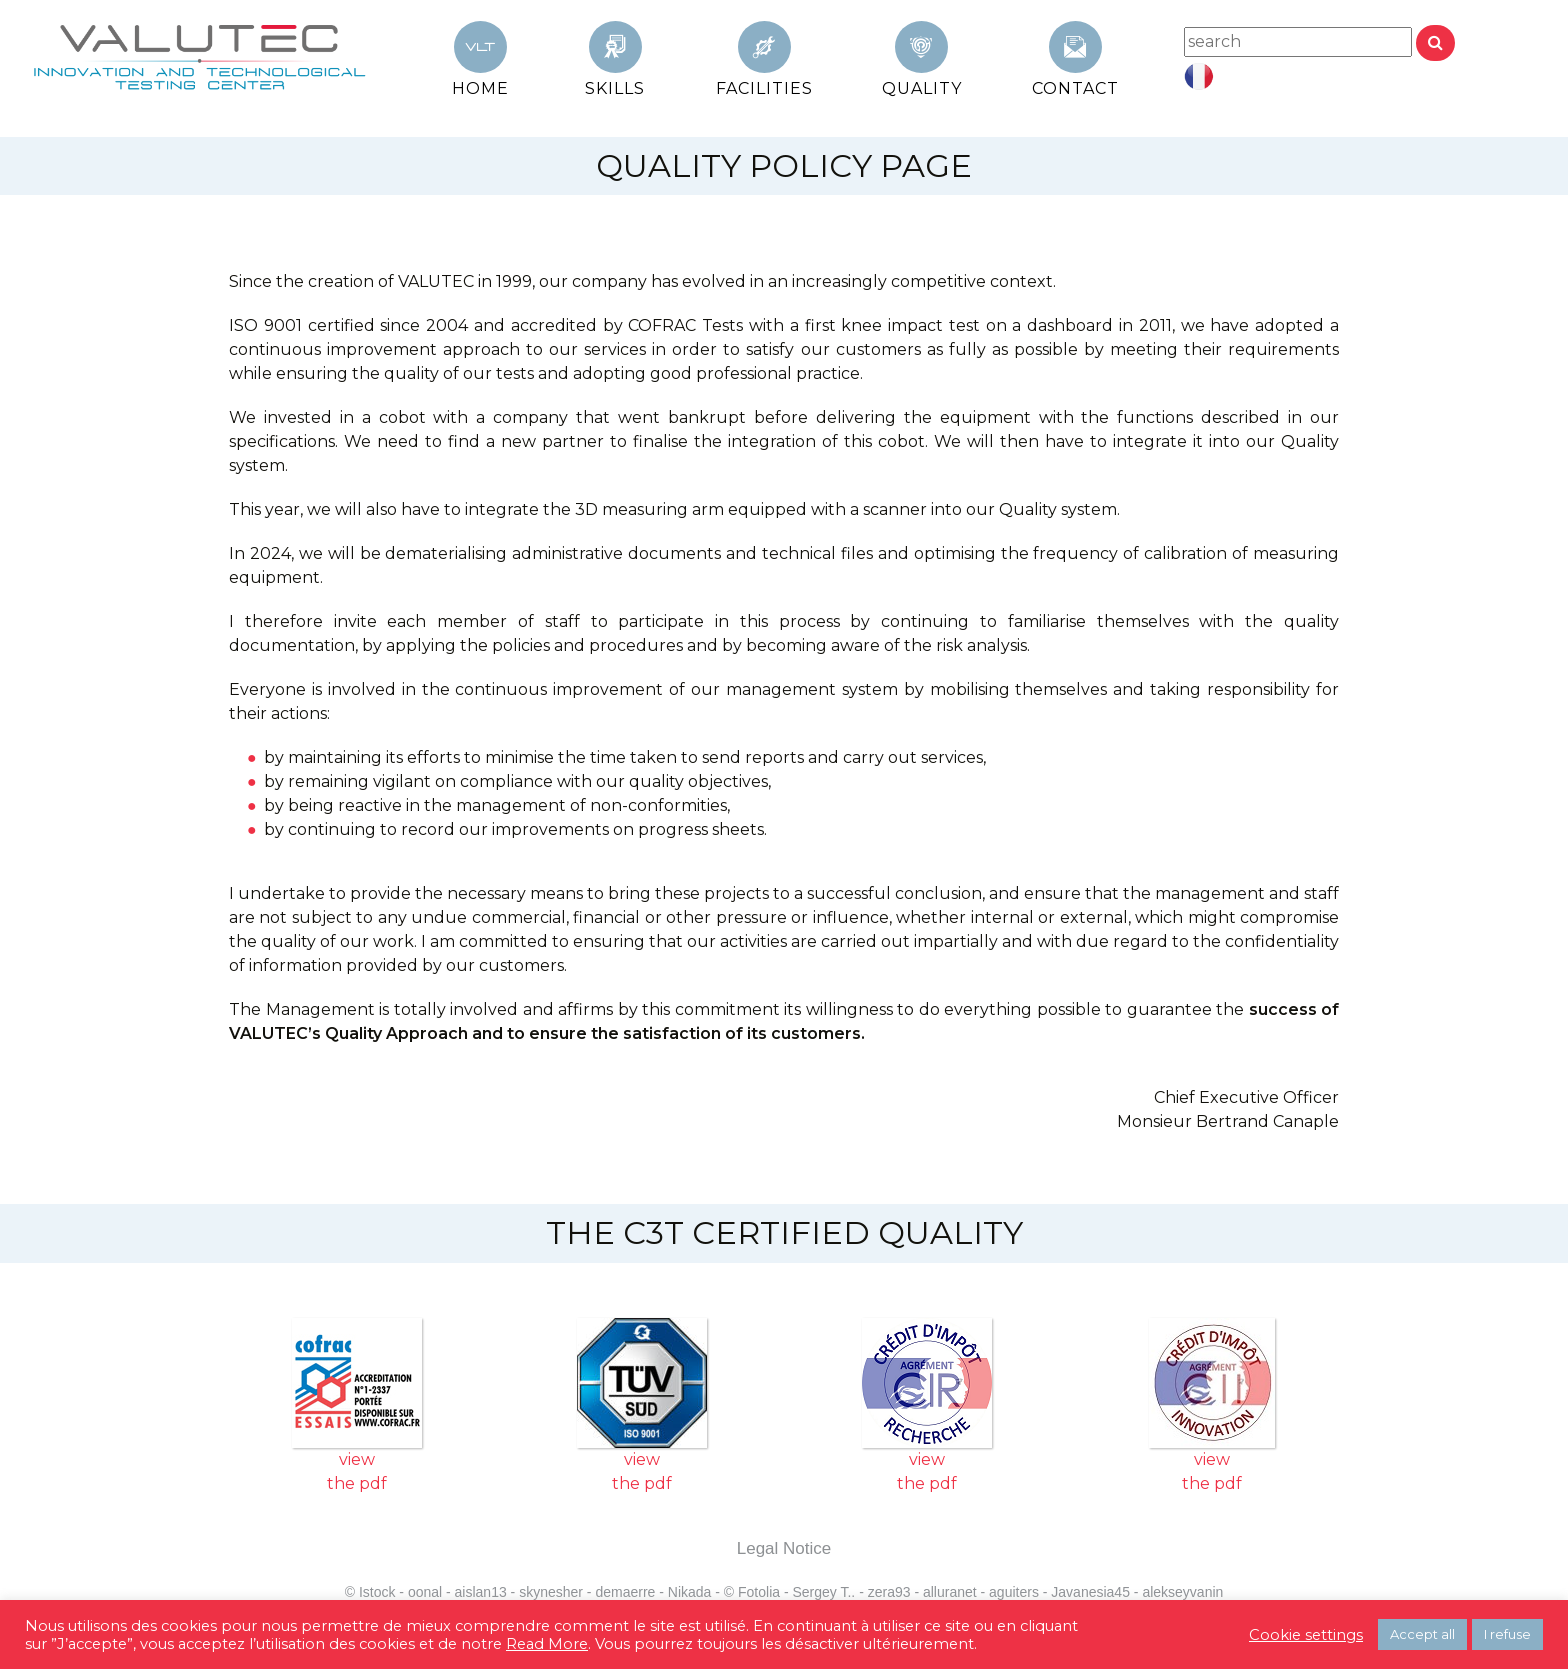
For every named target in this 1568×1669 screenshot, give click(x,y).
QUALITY (922, 88)
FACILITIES (764, 88)
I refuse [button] (1507, 1634)
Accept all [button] (1422, 1634)
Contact (1075, 88)
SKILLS (615, 88)
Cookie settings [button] (1306, 1635)
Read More (547, 1644)
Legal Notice (784, 1548)
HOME (480, 88)
